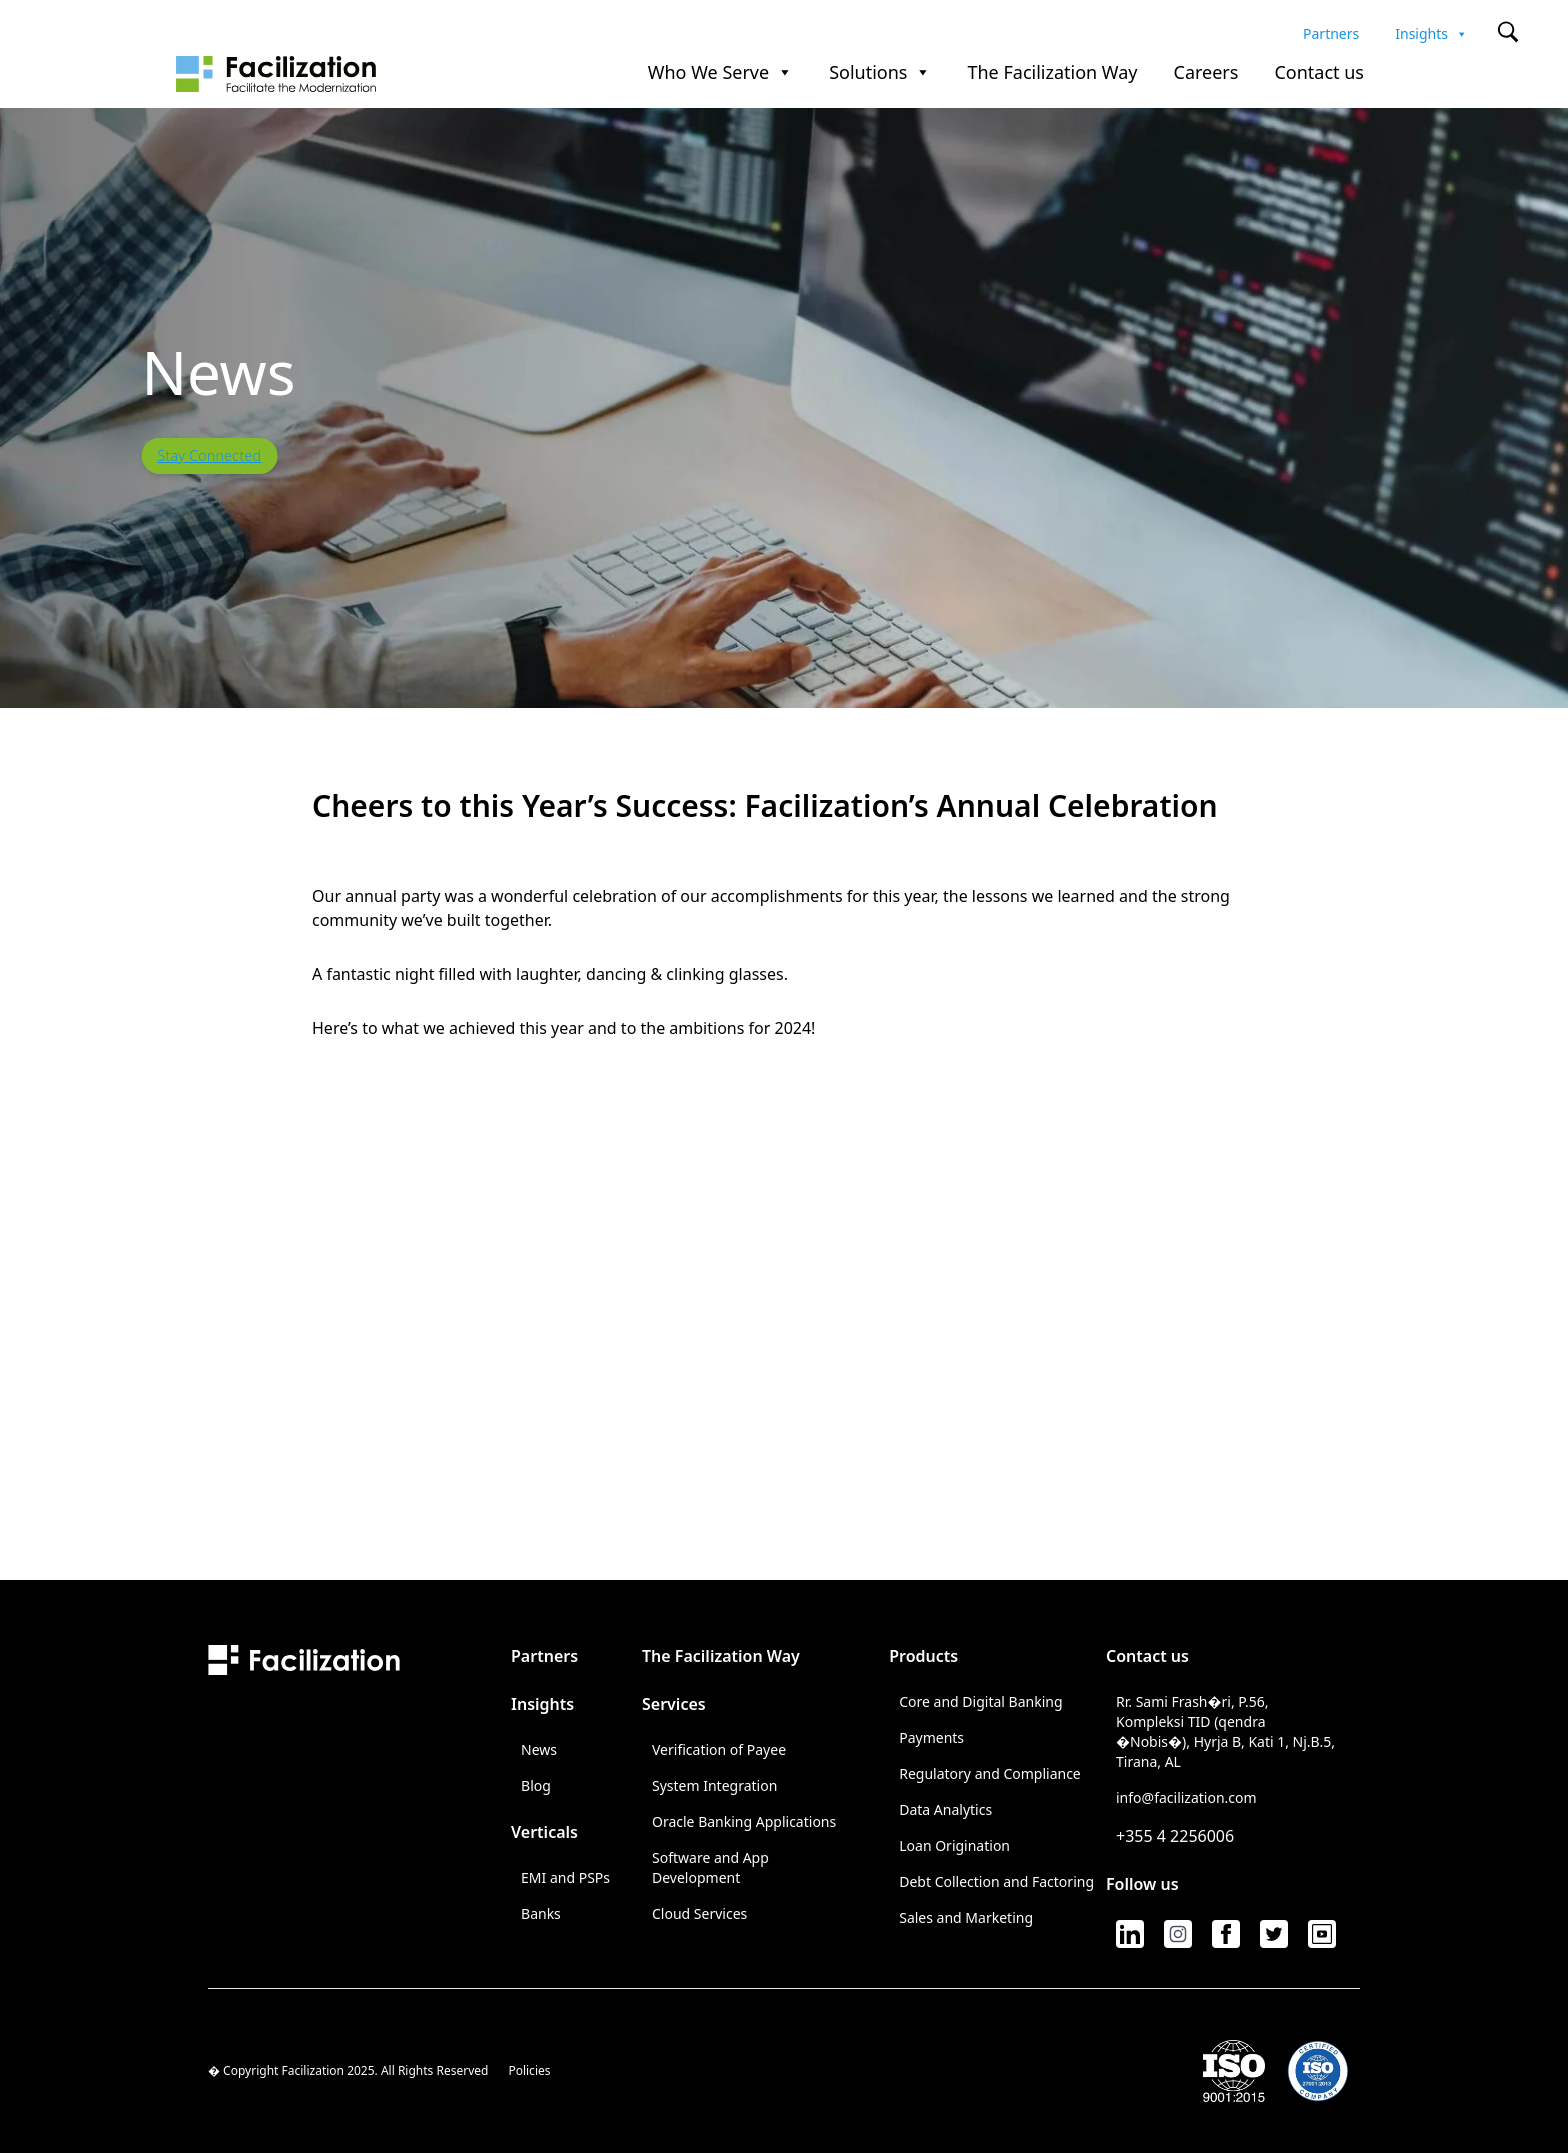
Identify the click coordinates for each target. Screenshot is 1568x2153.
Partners (1331, 31)
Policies (529, 2071)
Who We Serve (720, 73)
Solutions (880, 73)
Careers (1206, 73)
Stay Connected (209, 455)
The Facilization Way (1052, 73)
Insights (1431, 31)
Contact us (1319, 73)
